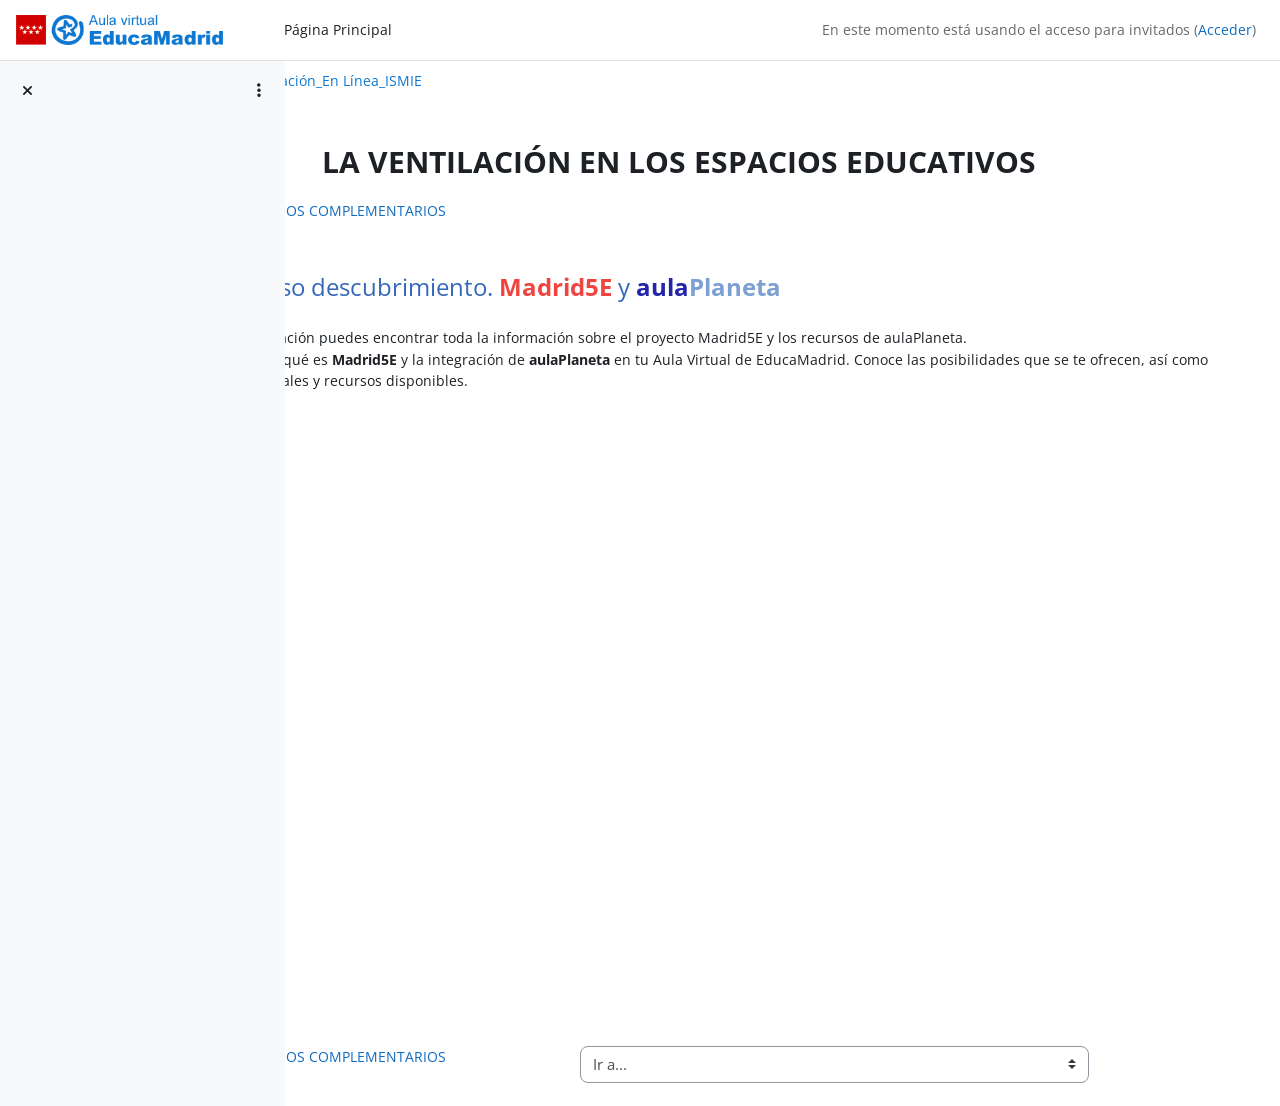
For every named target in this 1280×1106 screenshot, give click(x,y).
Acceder (1225, 29)
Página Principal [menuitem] (338, 29)
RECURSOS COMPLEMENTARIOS (452, 210)
